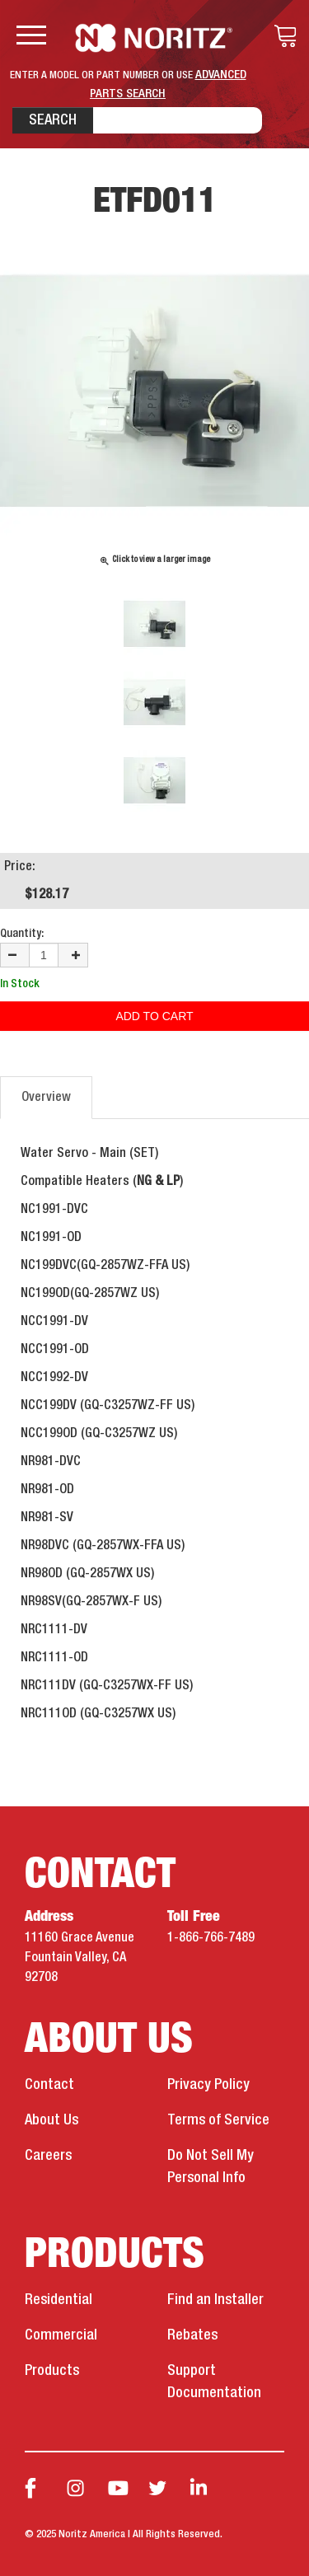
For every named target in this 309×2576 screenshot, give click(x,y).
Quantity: (22, 934)
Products (52, 2370)
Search (53, 120)
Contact (49, 2084)
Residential (58, 2300)
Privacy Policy (208, 2084)
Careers (48, 2155)
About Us (51, 2120)
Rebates (192, 2335)
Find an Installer (215, 2300)
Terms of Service (218, 2120)
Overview (46, 1097)
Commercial (61, 2335)
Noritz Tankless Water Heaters (154, 38)
